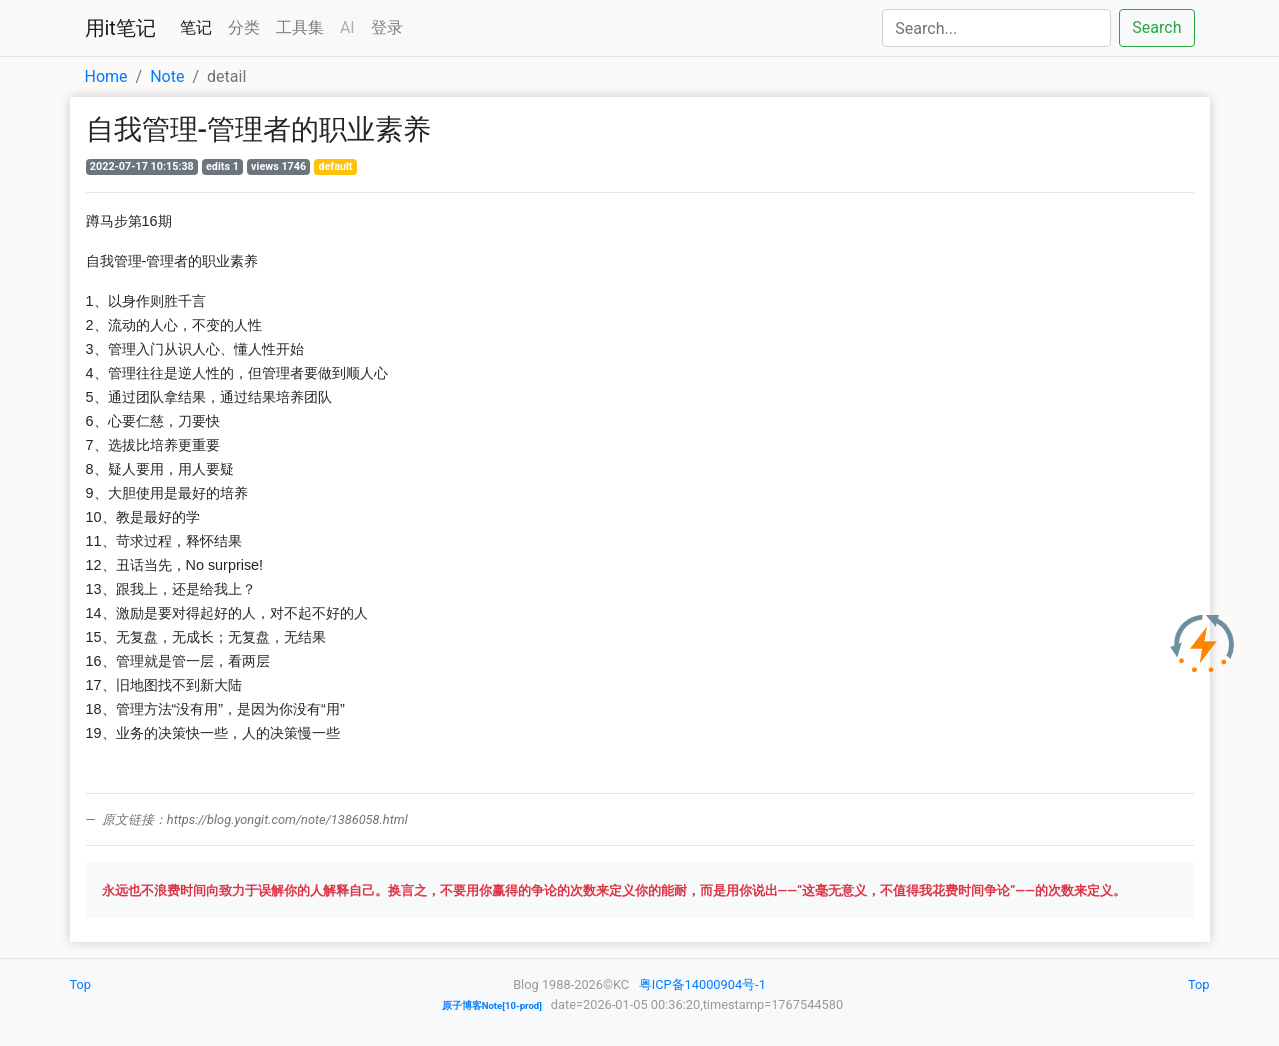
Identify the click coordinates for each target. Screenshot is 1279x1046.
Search (1156, 27)
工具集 (300, 27)
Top (81, 984)
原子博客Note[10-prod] (492, 1005)
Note (167, 76)
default (335, 166)
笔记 (196, 27)
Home (106, 76)
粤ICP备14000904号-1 (702, 984)
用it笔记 (120, 28)
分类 (244, 27)
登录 (387, 27)
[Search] (996, 28)
